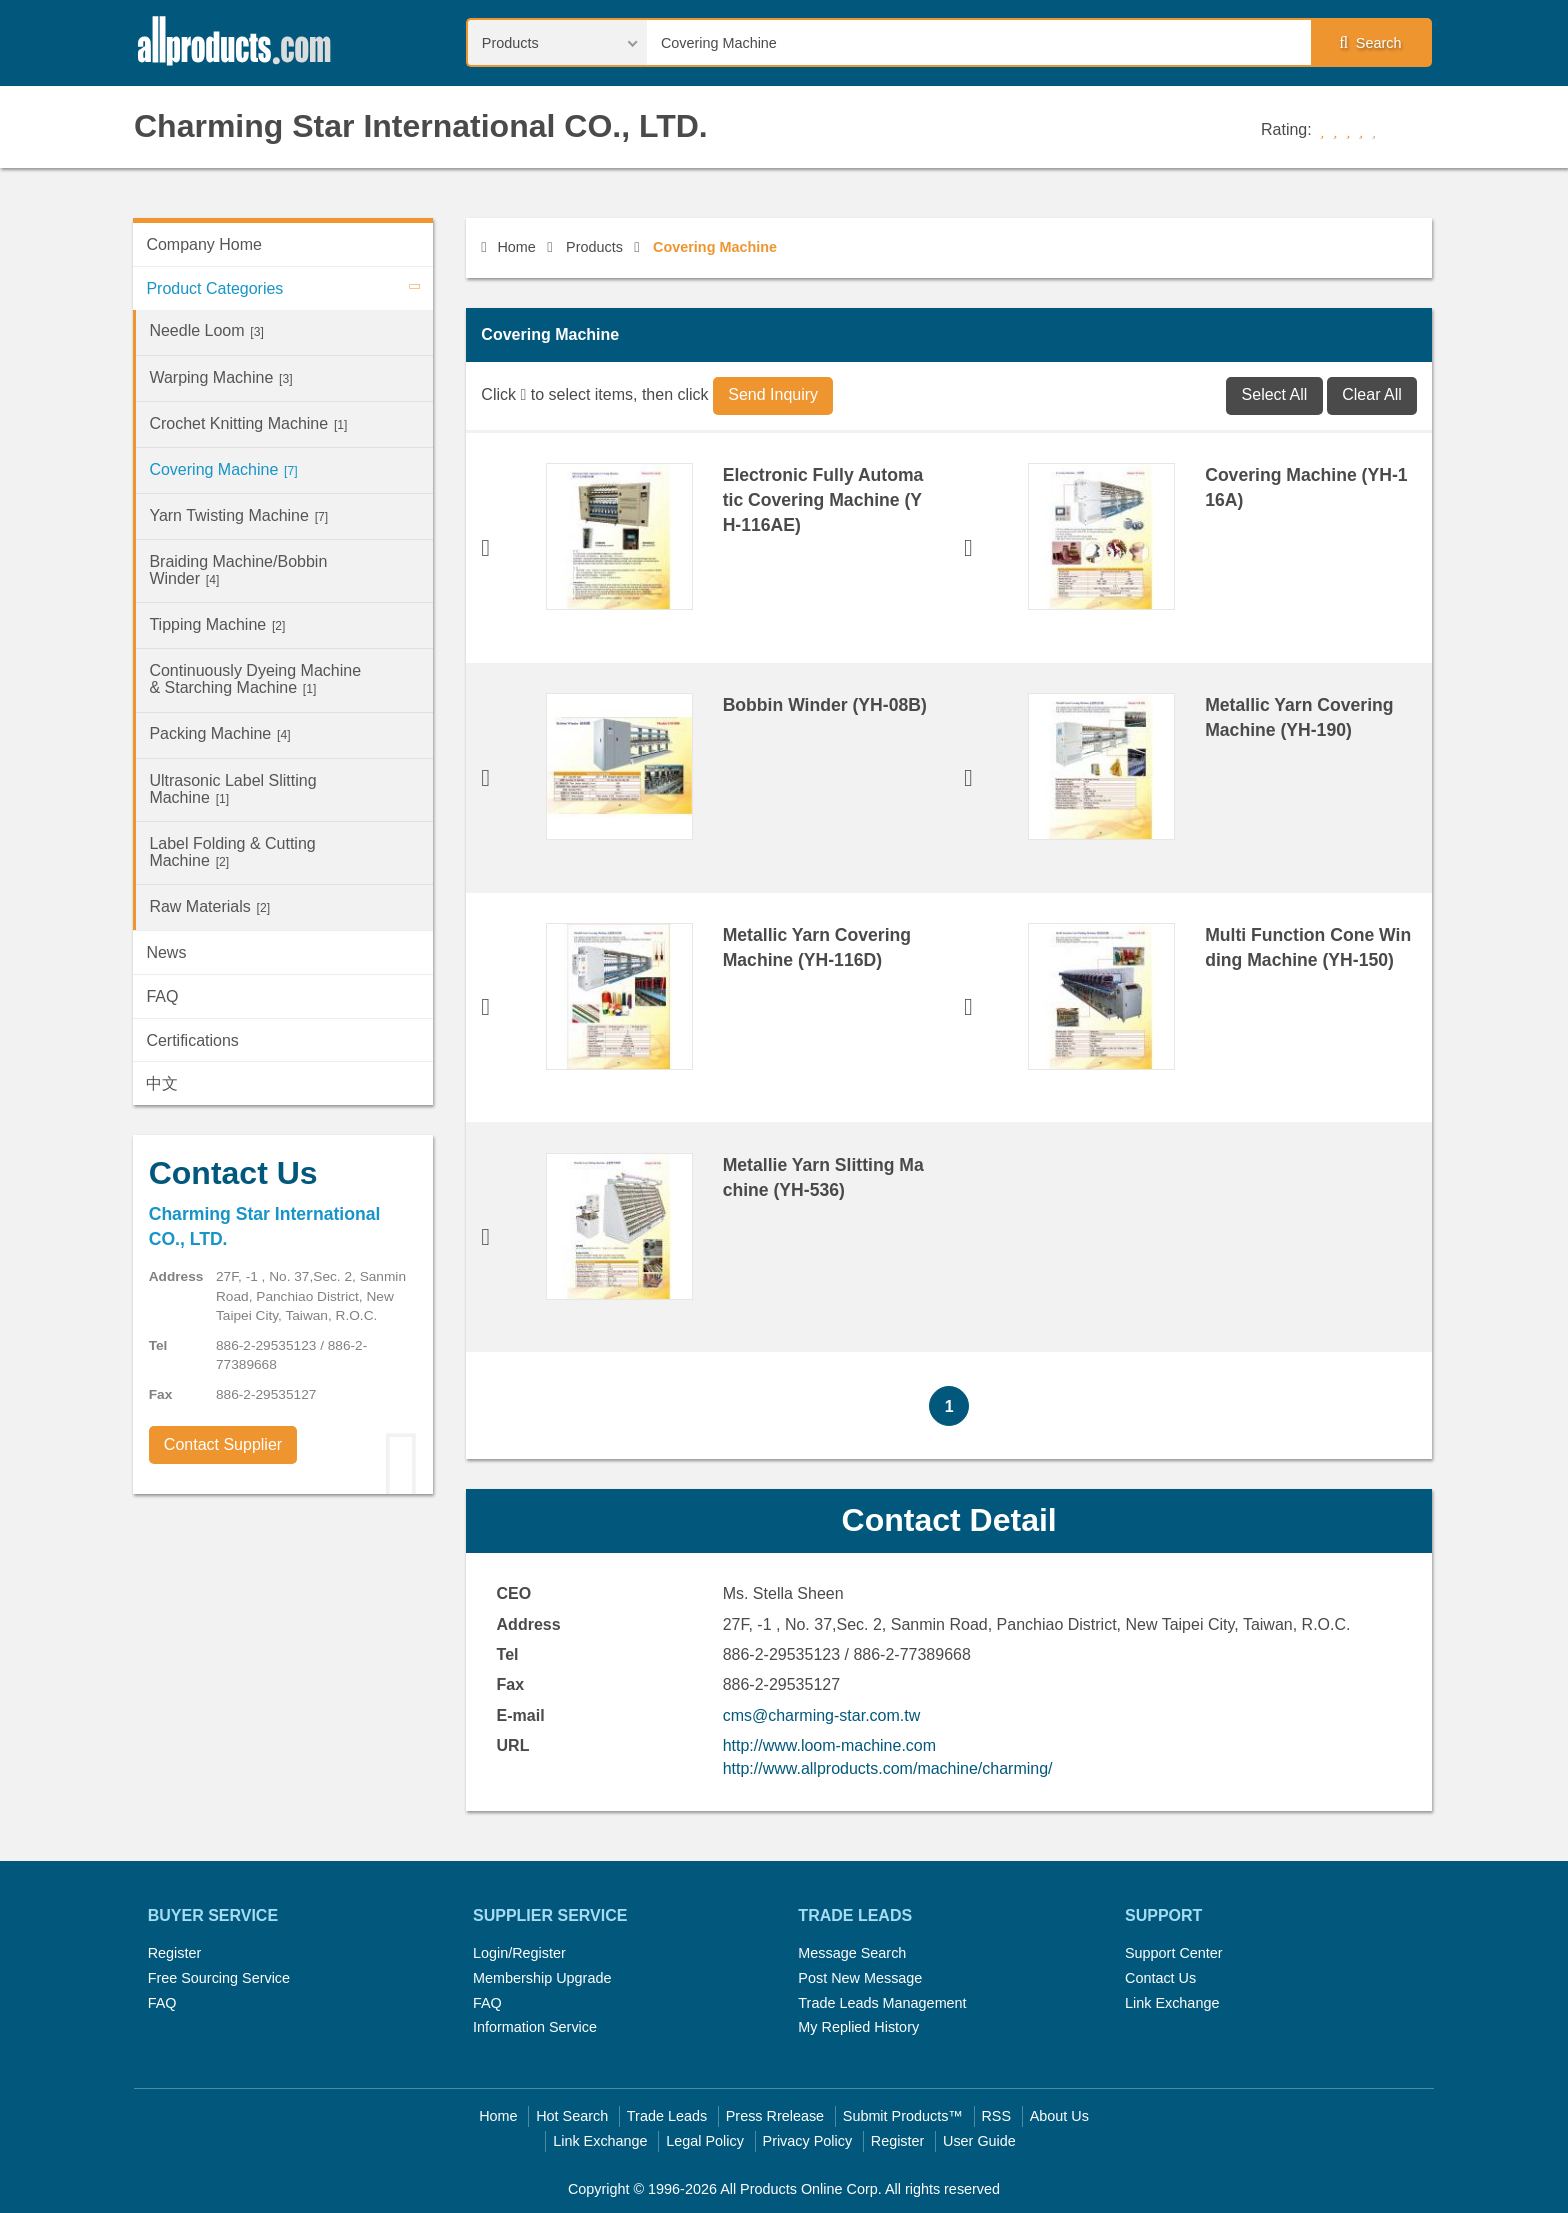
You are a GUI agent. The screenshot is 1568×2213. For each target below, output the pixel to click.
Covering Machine (223, 469)
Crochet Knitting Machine (248, 423)
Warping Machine (220, 377)
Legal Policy (705, 2141)
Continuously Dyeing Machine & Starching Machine (255, 679)
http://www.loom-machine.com (829, 1745)
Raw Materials (209, 906)
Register (175, 1953)
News (166, 952)
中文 (162, 1083)
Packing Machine (219, 733)
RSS (996, 2116)
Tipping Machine (217, 624)
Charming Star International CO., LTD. (421, 126)
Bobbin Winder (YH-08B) (825, 705)
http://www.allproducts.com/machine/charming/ (888, 1768)
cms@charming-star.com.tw (822, 1715)
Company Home (204, 244)
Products (594, 247)
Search (1370, 43)
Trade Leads (667, 2116)
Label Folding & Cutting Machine (232, 852)
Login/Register (519, 1953)
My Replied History (858, 2027)
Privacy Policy (808, 2141)
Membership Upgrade (542, 1978)
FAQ (162, 996)
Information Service (535, 2027)
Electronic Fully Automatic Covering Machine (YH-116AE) (823, 500)
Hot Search (572, 2116)
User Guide (979, 2141)
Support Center (1174, 1953)
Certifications (192, 1040)
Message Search (852, 1953)
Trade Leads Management (882, 2003)
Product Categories (289, 286)
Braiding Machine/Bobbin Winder (238, 570)
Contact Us (1160, 1978)
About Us (1059, 2116)
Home (508, 247)
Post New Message (860, 1978)
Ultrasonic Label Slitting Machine (232, 789)
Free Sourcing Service (219, 1978)
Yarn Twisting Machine (238, 515)
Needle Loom (206, 330)
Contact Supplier (223, 1444)
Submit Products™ (903, 2116)
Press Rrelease (775, 2116)
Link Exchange (1172, 2003)
